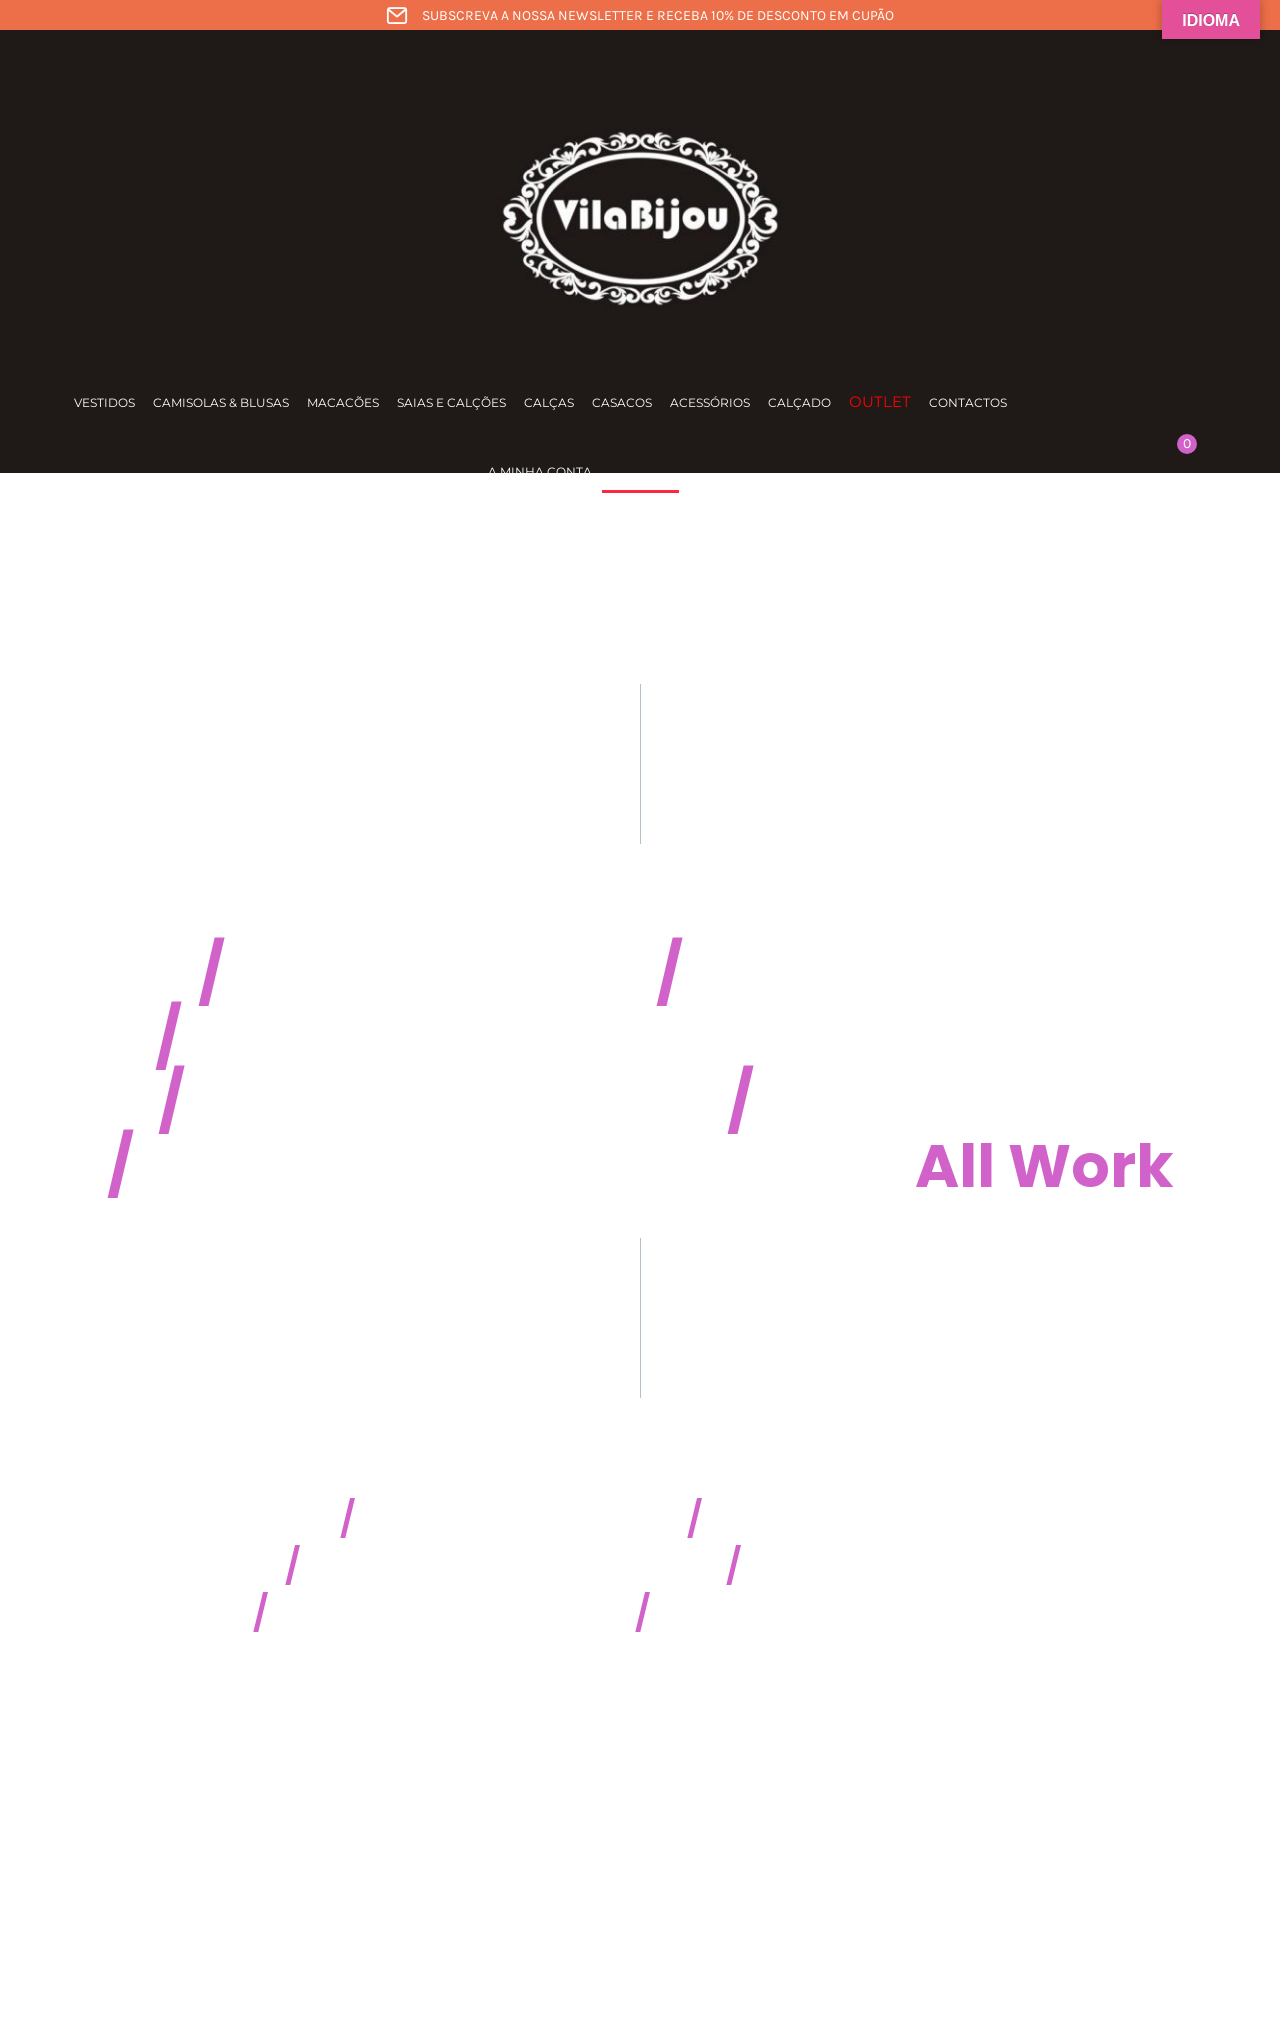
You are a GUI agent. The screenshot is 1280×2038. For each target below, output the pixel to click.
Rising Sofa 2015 (869, 1566)
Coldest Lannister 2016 (447, 1613)
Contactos (968, 402)
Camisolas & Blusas (221, 402)
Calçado (799, 402)
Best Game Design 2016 (839, 1613)
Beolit (771, 974)
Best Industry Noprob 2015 (509, 1566)
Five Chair (340, 1102)
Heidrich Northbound (508, 1038)
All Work (1044, 1166)
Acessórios (710, 402)
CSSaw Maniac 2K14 (517, 1519)
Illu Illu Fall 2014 (821, 1519)
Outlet (880, 401)
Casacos (622, 402)
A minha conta (540, 471)
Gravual (879, 1102)
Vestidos (104, 402)
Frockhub (372, 974)
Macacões (343, 402)
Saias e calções (451, 402)
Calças (549, 402)
